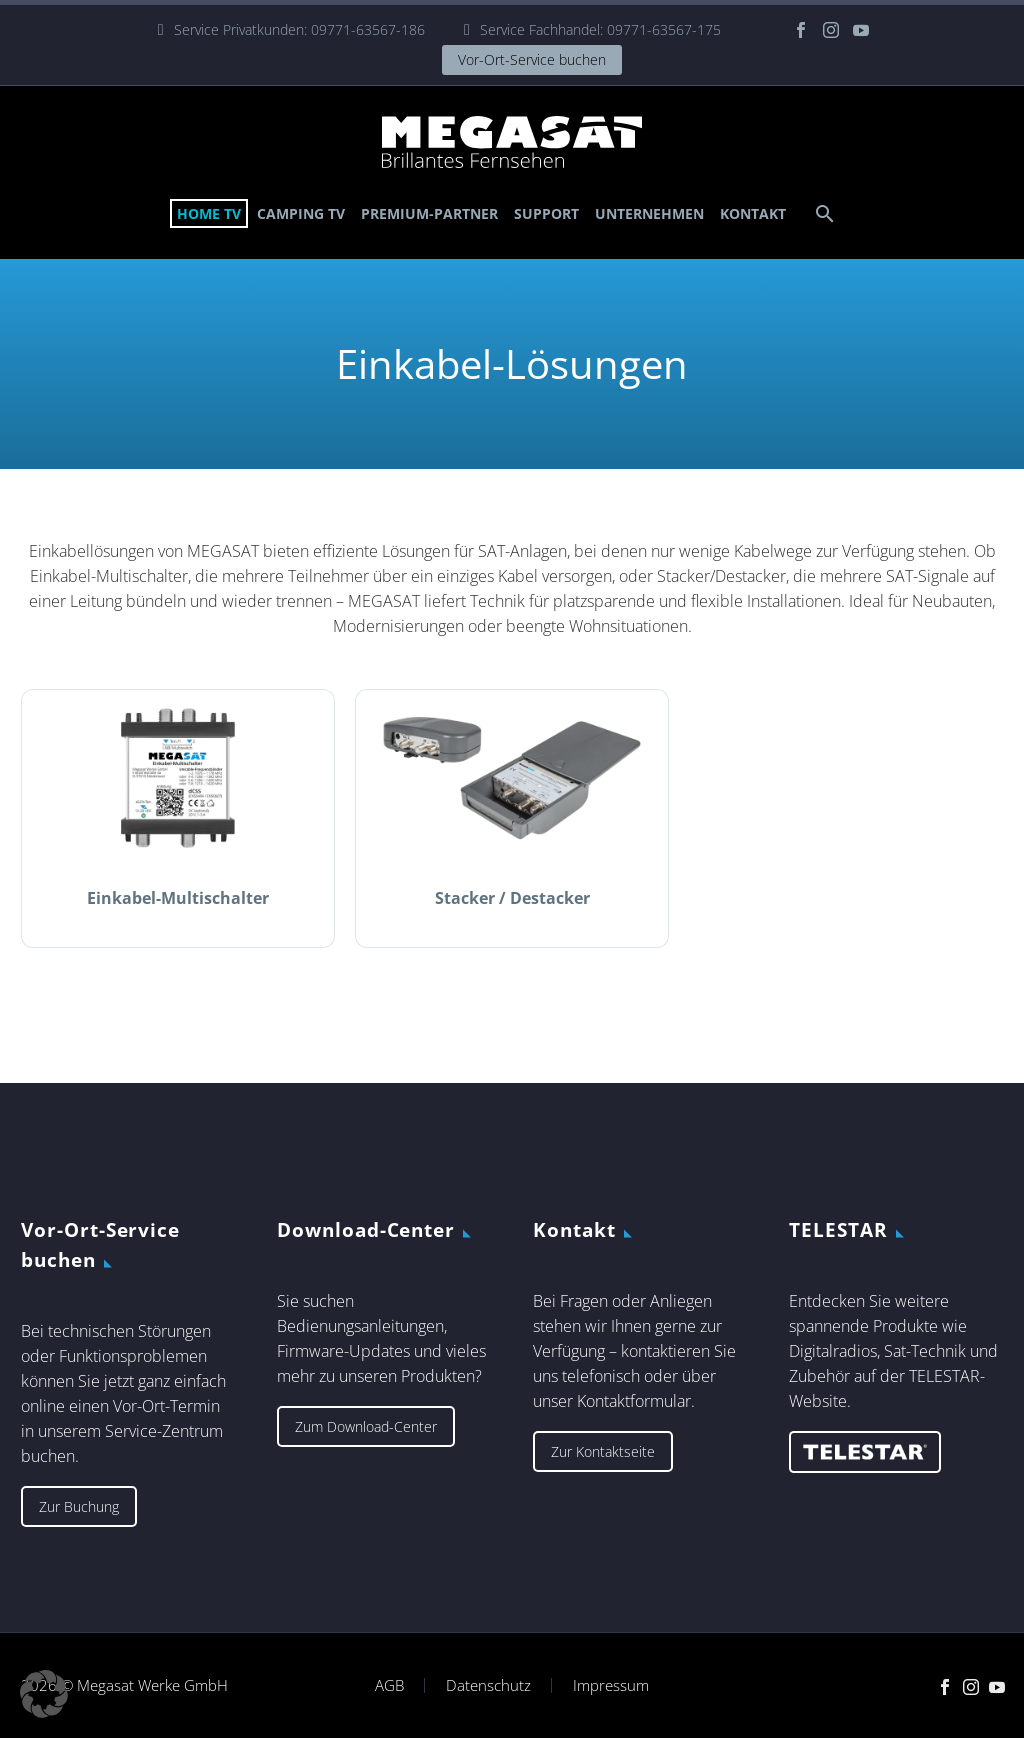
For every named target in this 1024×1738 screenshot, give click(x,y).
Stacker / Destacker (512, 898)
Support (546, 213)
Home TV (209, 213)
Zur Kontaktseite (603, 1451)
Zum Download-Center (366, 1426)
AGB (389, 1685)
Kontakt (753, 213)
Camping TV (301, 213)
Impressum (611, 1685)
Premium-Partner (429, 213)
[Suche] (822, 213)
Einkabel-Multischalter (178, 898)
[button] (44, 1694)
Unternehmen (649, 213)
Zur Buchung (79, 1506)
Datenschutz (488, 1685)
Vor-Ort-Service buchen (532, 59)
